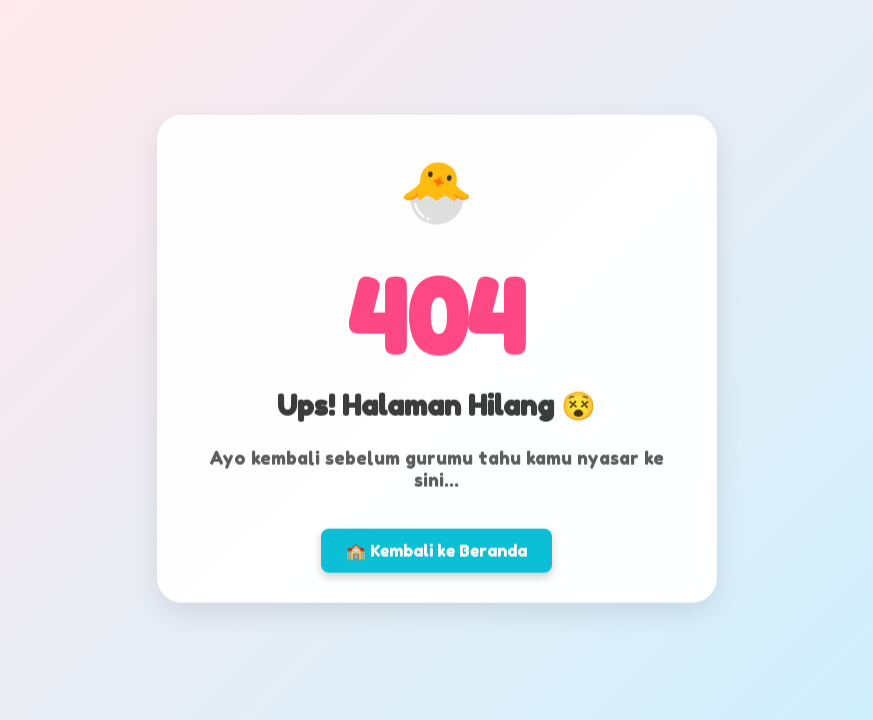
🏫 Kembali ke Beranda (436, 548)
